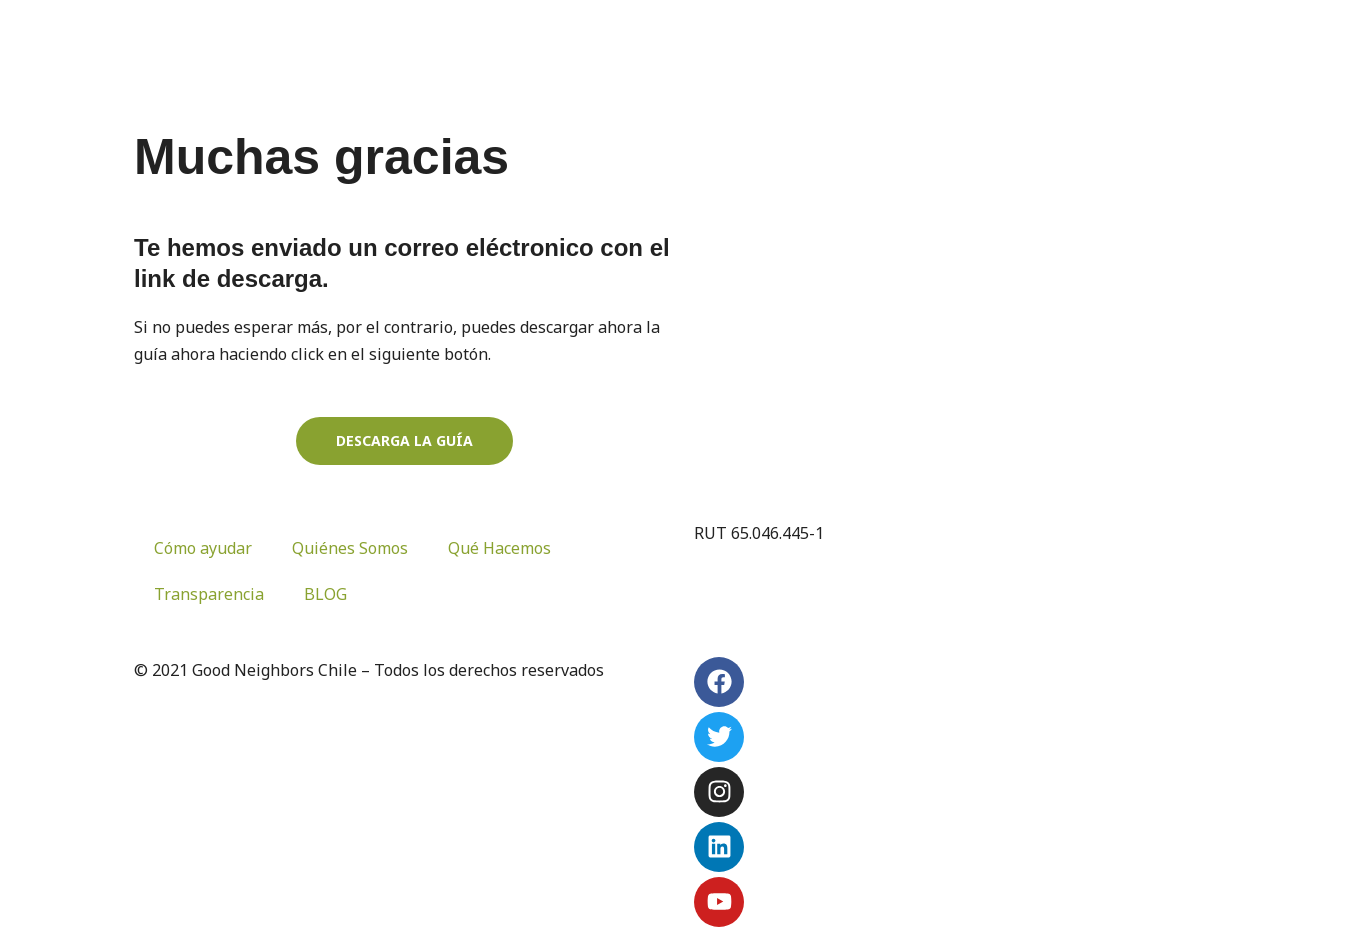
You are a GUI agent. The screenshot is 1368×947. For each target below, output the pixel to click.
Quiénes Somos (350, 548)
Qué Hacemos (499, 548)
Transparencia (209, 594)
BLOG (325, 594)
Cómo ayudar (203, 548)
